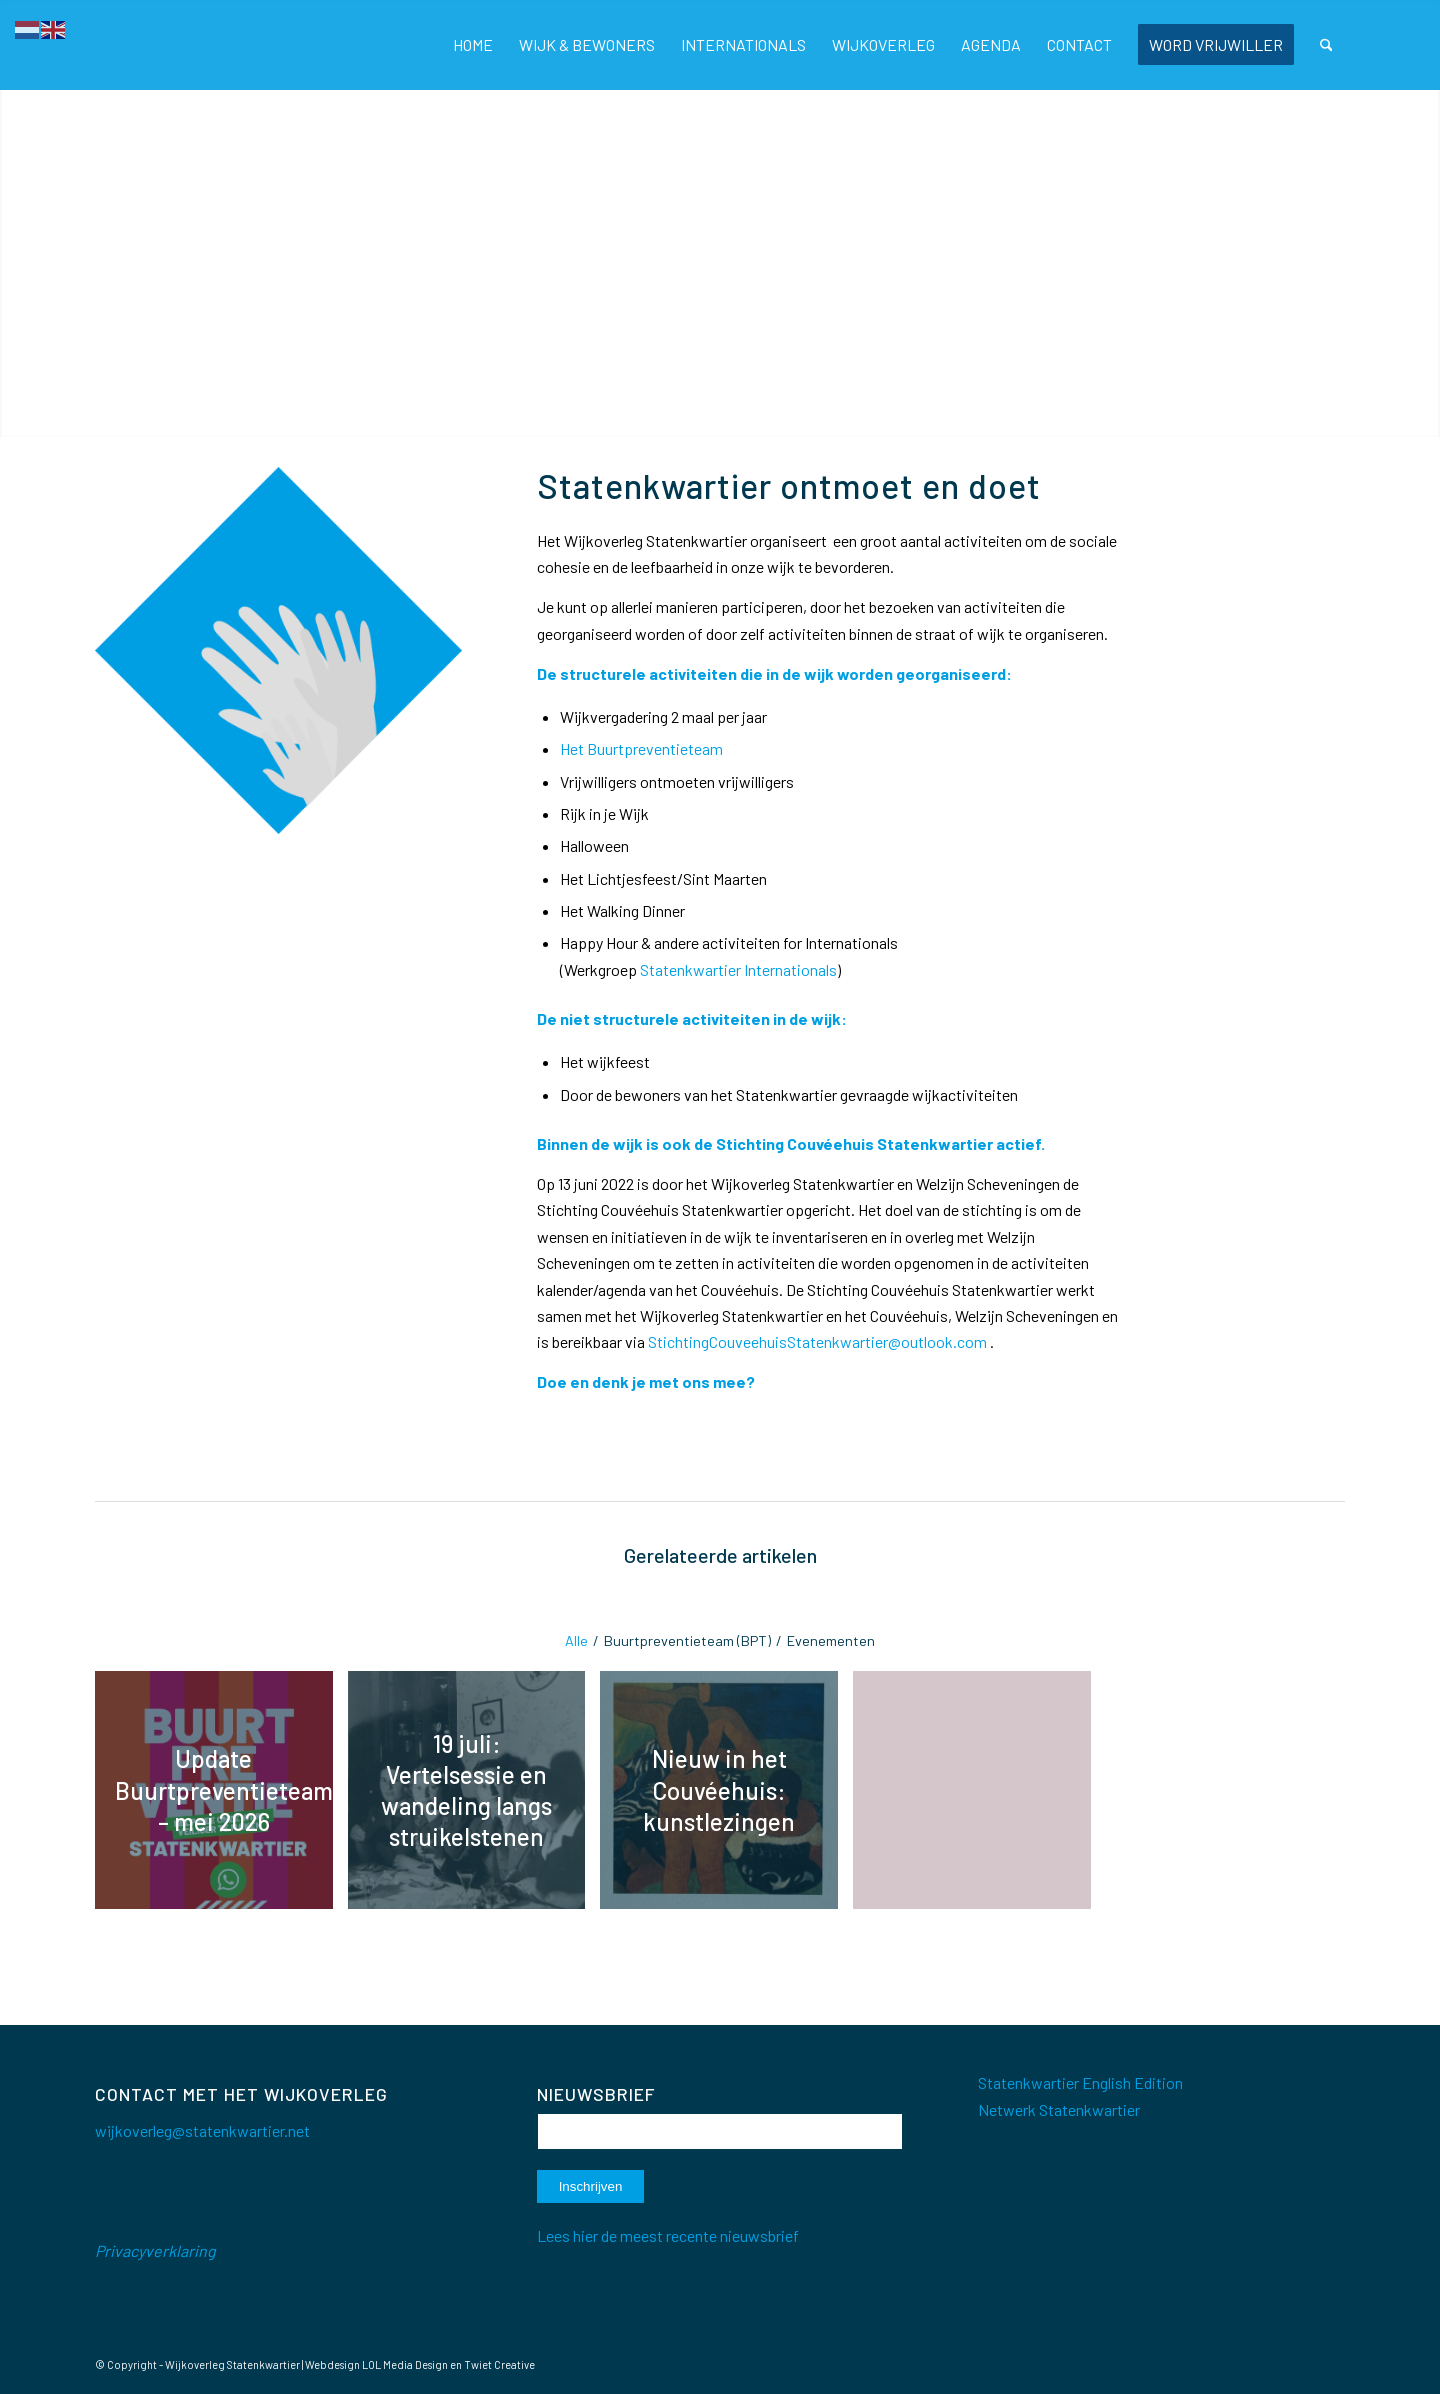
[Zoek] (1326, 45)
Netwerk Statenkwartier (1059, 2109)
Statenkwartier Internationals (738, 969)
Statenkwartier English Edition (1080, 2082)
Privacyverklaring (155, 2250)
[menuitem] (473, 45)
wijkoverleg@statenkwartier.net (202, 2130)
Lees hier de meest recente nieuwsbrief (668, 2235)
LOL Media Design (405, 2364)
